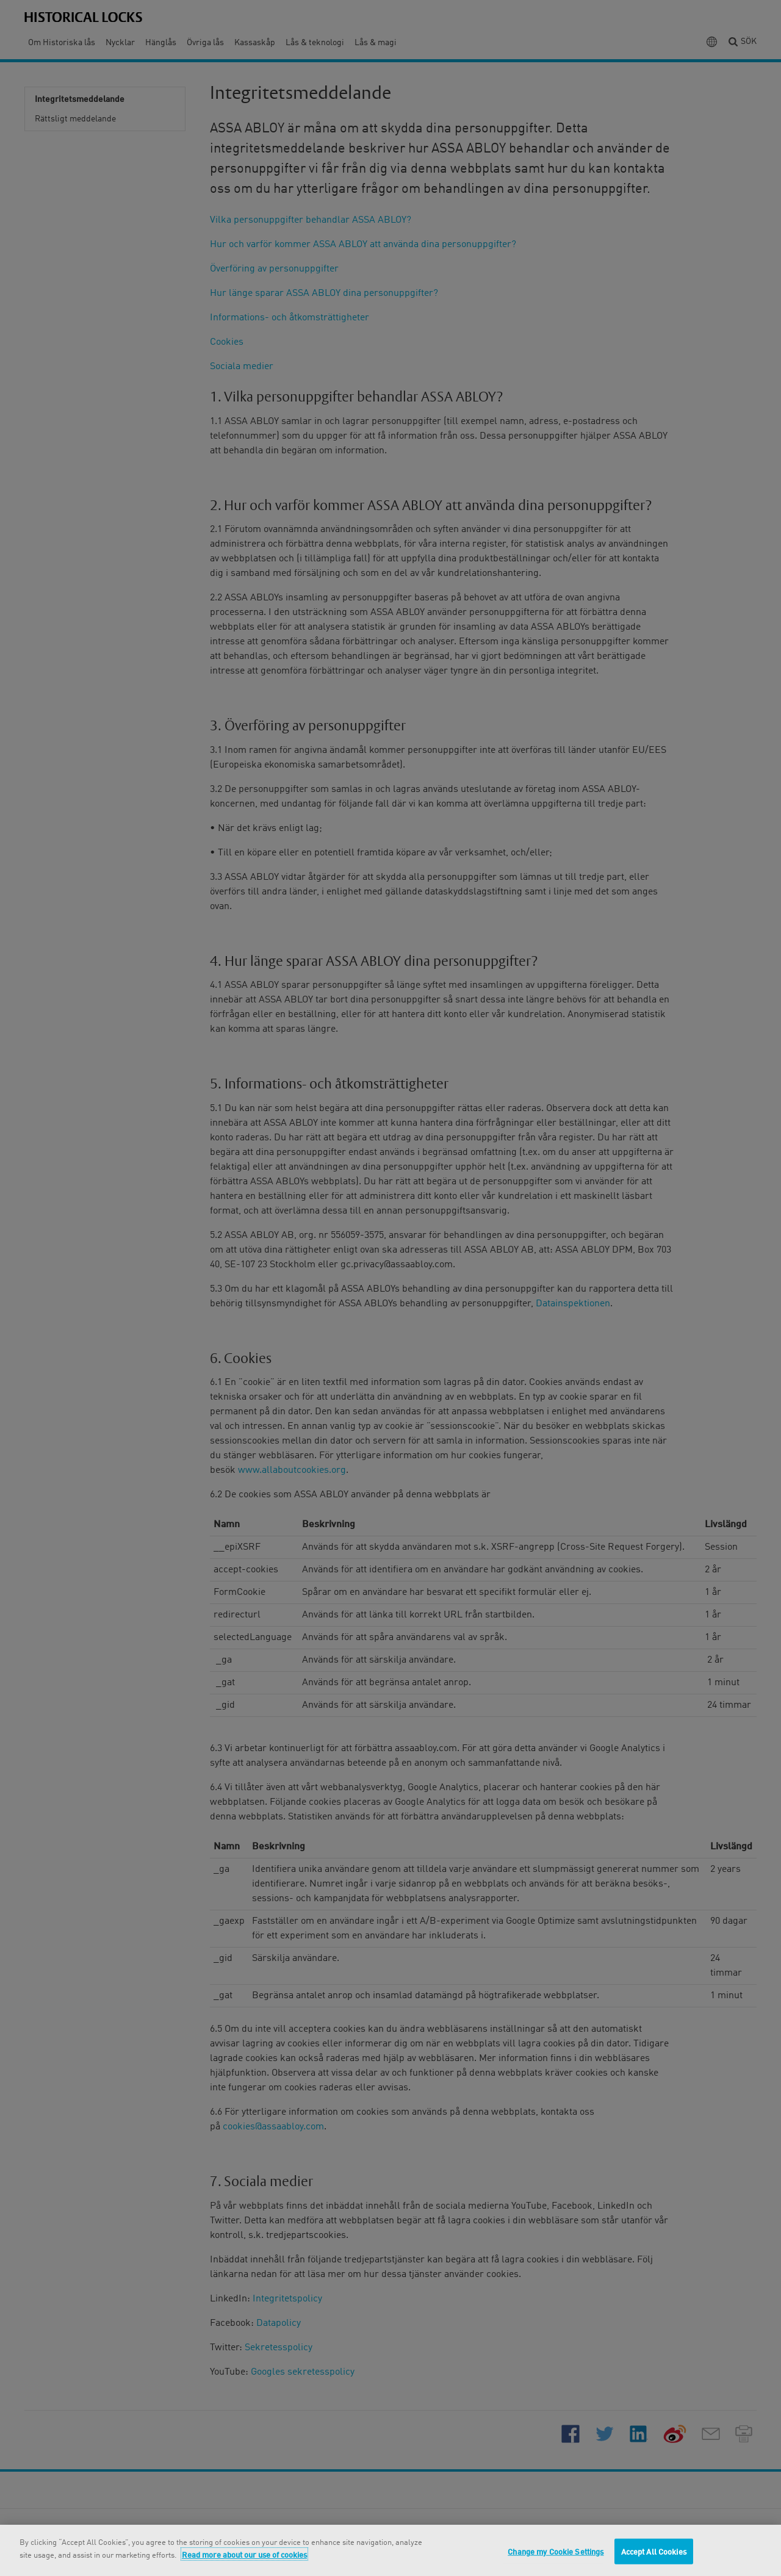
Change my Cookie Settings (555, 2550)
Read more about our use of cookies (244, 2554)
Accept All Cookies (653, 2550)
